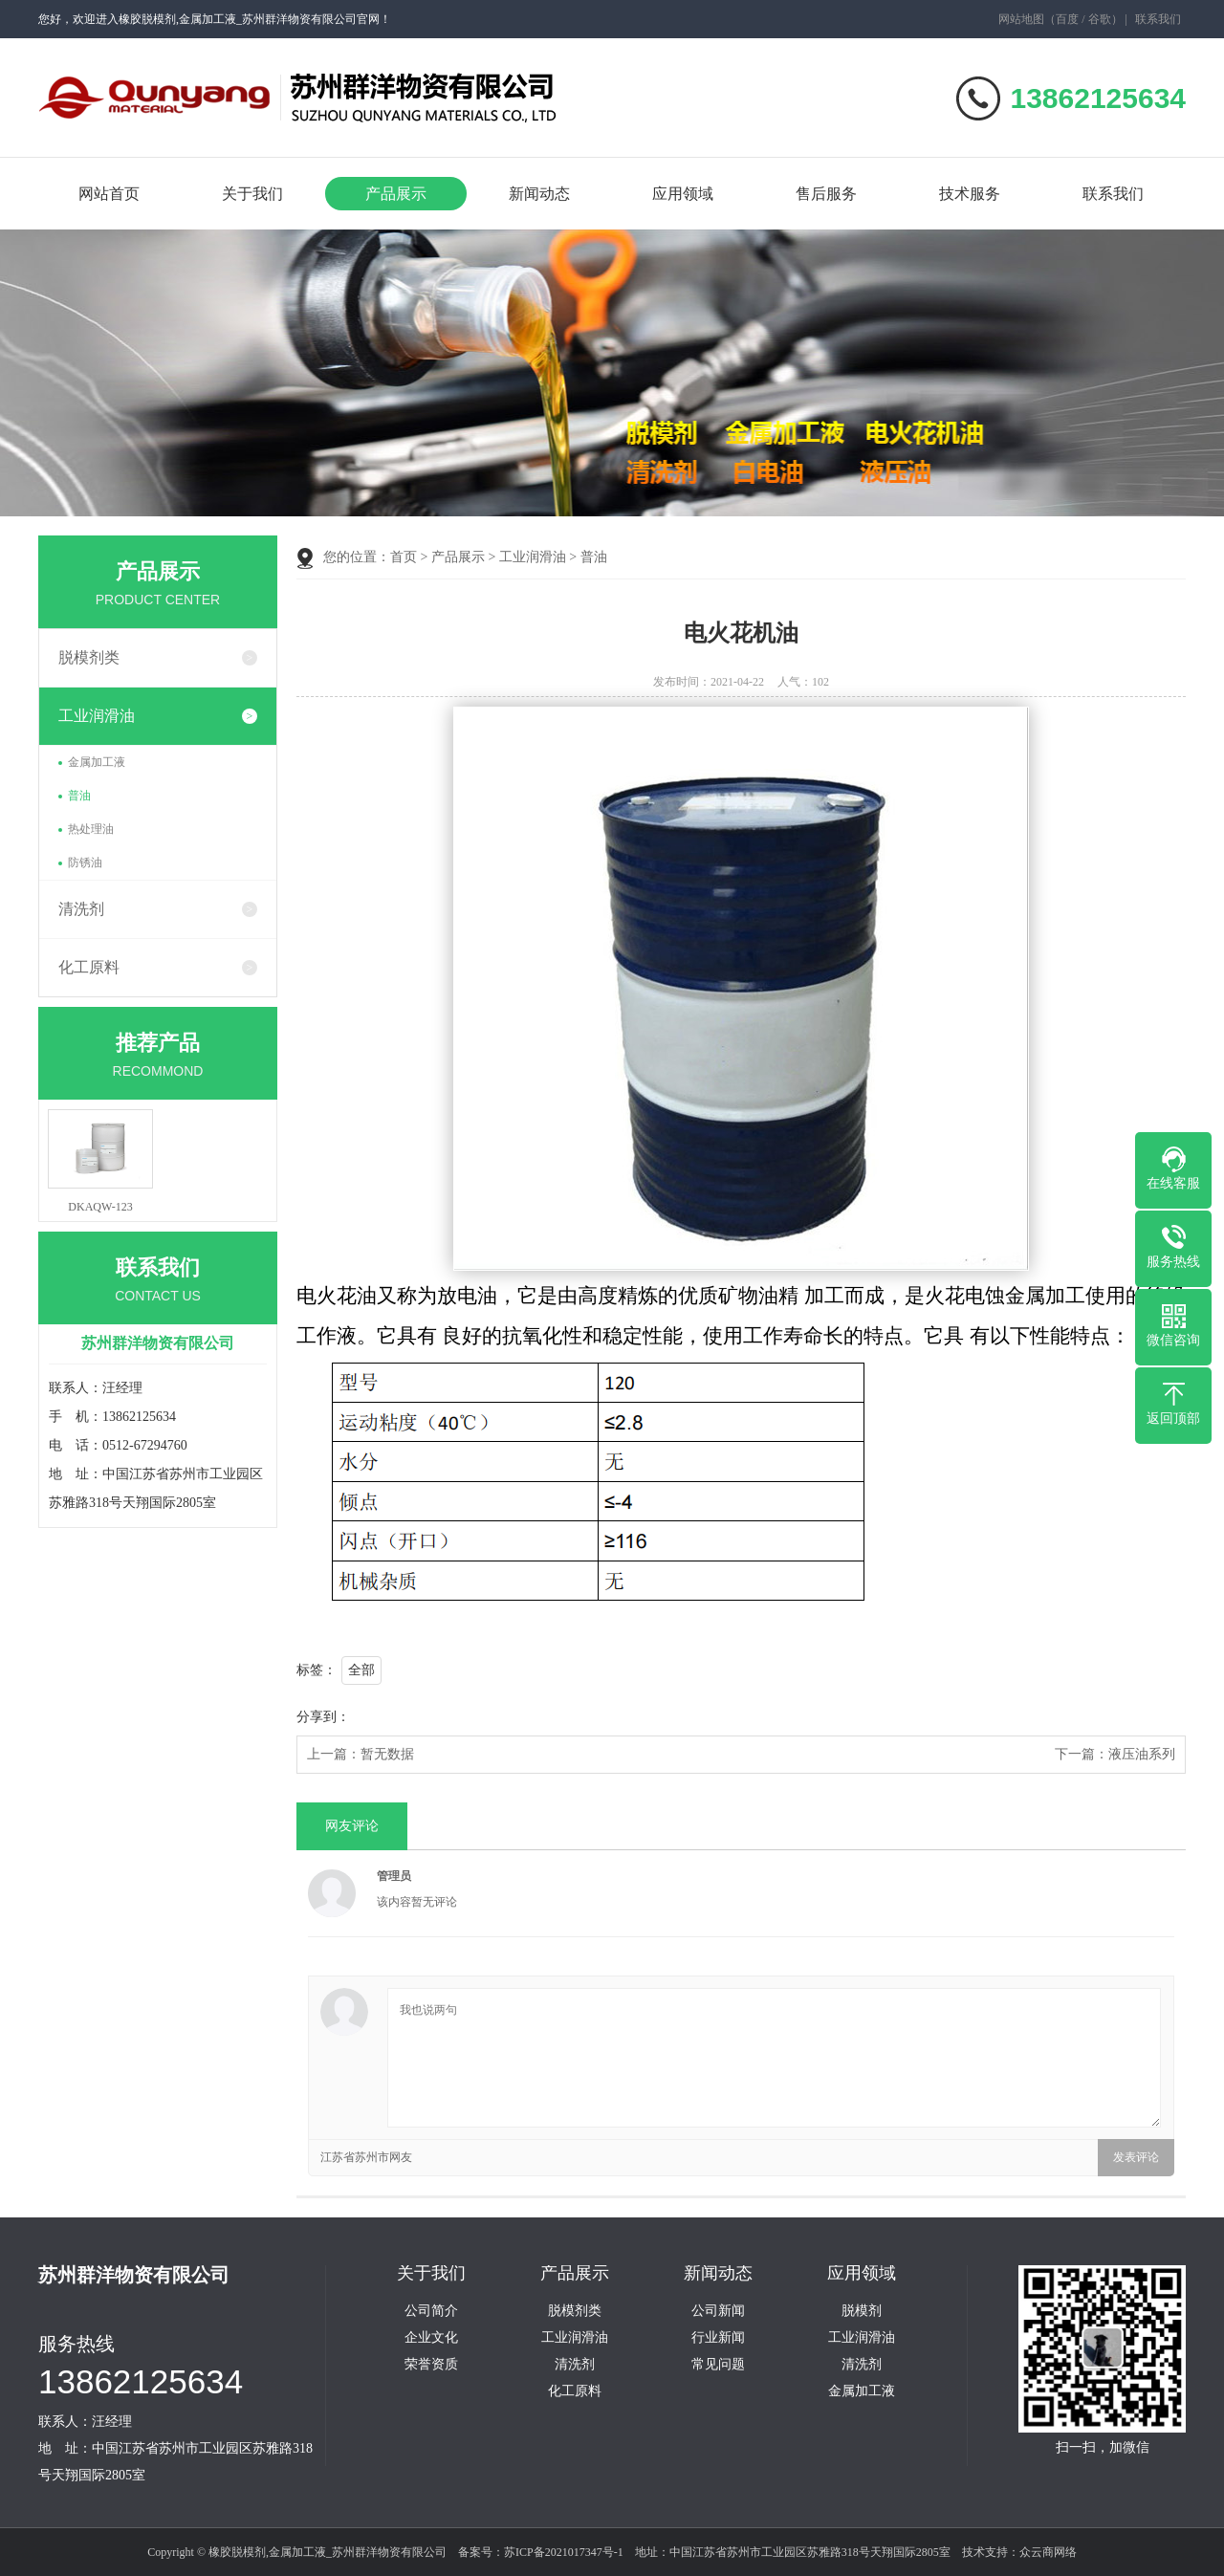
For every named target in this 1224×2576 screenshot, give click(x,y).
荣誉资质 (431, 2364)
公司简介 (431, 2311)
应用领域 (682, 194)
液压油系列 (1141, 1754)
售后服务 (826, 194)
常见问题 (718, 2364)
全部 (361, 1670)
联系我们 (1158, 19)
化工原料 (89, 967)
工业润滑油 (96, 716)
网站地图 (1021, 19)
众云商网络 (1048, 2552)
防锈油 (85, 862)
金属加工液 (96, 762)
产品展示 (395, 194)
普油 (79, 795)
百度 (1067, 19)
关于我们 (252, 194)
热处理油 (91, 829)
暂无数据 (387, 1754)
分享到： (323, 1717)
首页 (403, 557)
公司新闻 (718, 2311)
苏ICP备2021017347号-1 (563, 2552)
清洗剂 (81, 909)
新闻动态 (539, 194)
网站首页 (109, 194)
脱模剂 (862, 2311)
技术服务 (969, 194)
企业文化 (431, 2338)
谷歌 (1099, 19)
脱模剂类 (89, 657)
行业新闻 (718, 2338)
